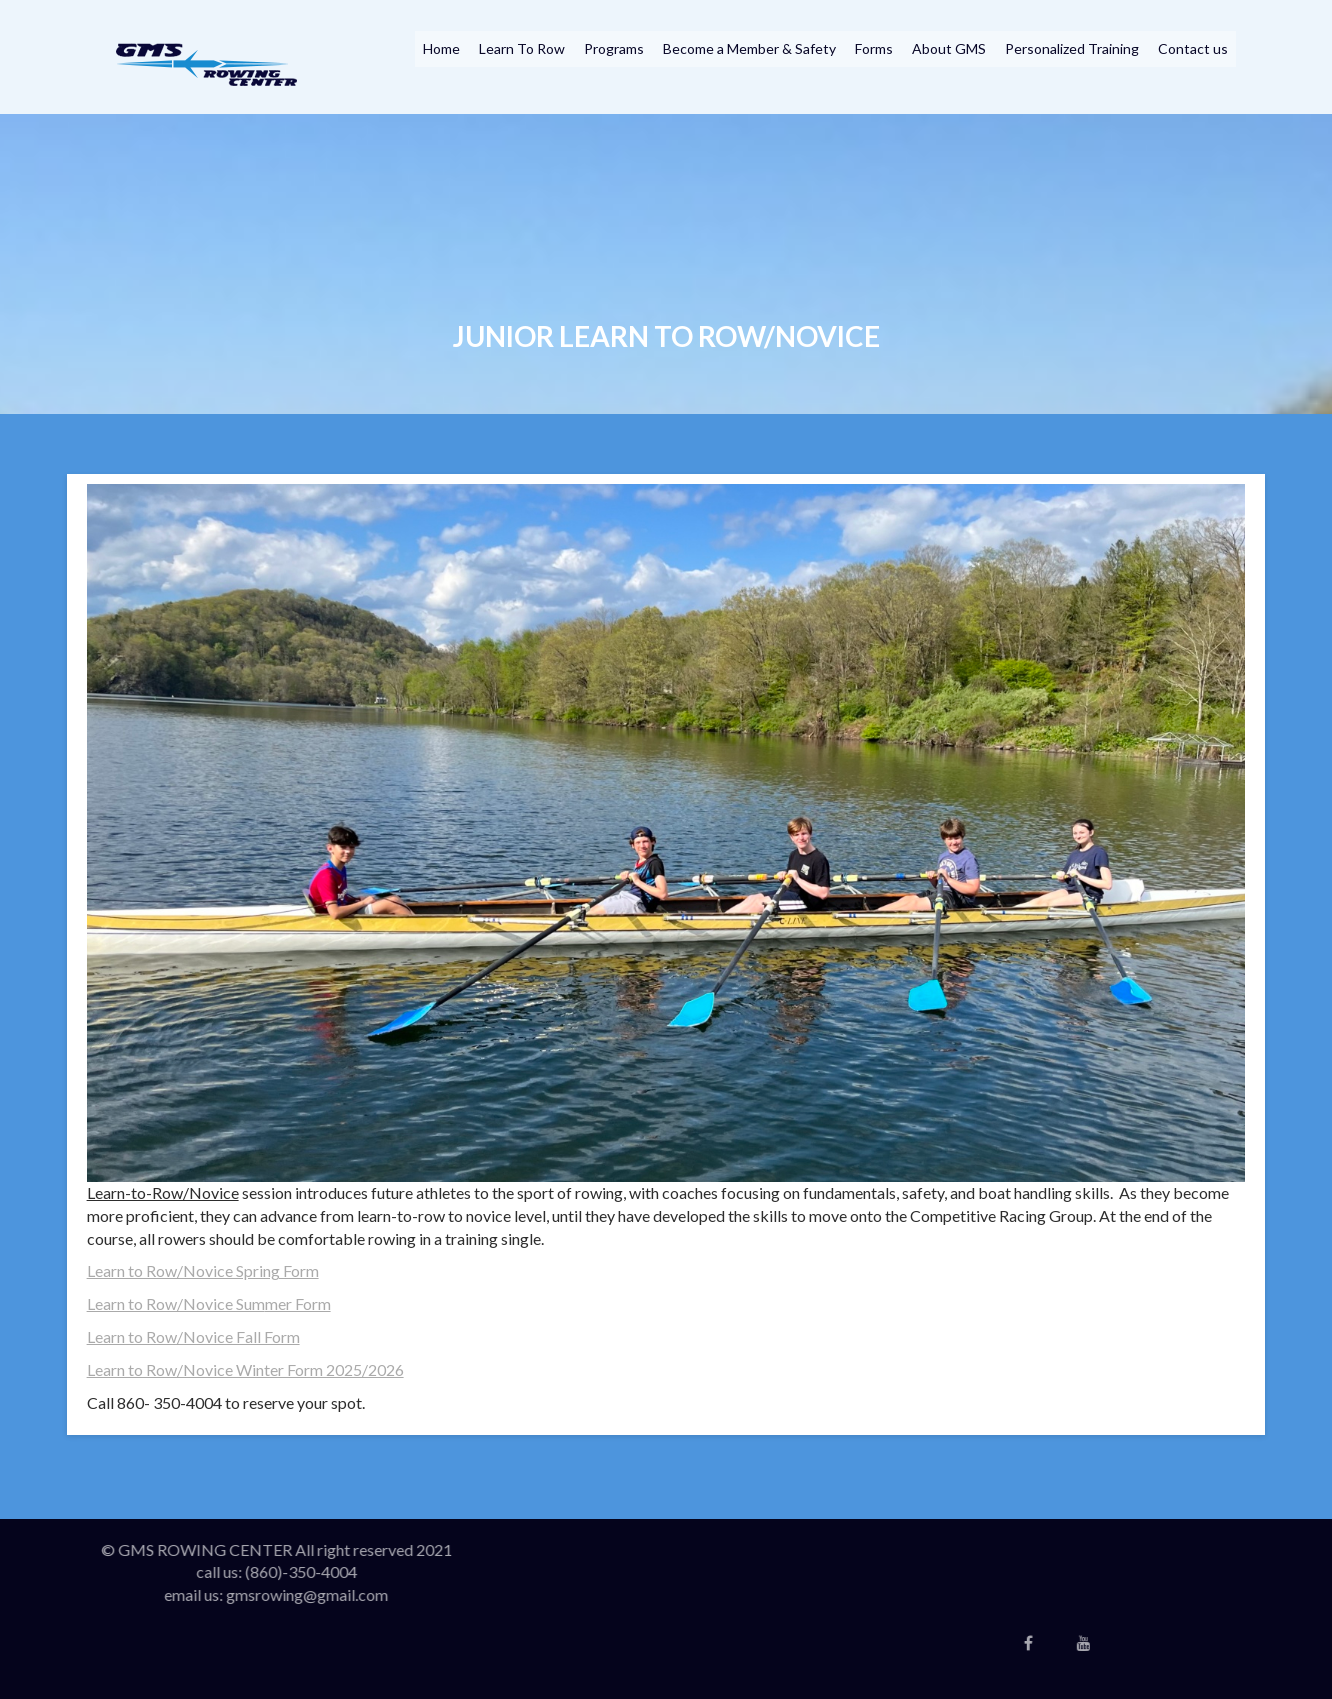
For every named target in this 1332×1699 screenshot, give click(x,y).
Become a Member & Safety (749, 48)
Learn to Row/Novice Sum (176, 1303)
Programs (614, 48)
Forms (874, 48)
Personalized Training (1072, 48)
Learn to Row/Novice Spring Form (203, 1270)
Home (441, 48)
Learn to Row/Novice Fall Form (193, 1336)
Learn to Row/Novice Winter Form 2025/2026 (245, 1369)
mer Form (298, 1303)
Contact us (1193, 48)
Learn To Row (522, 48)
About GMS (949, 48)
